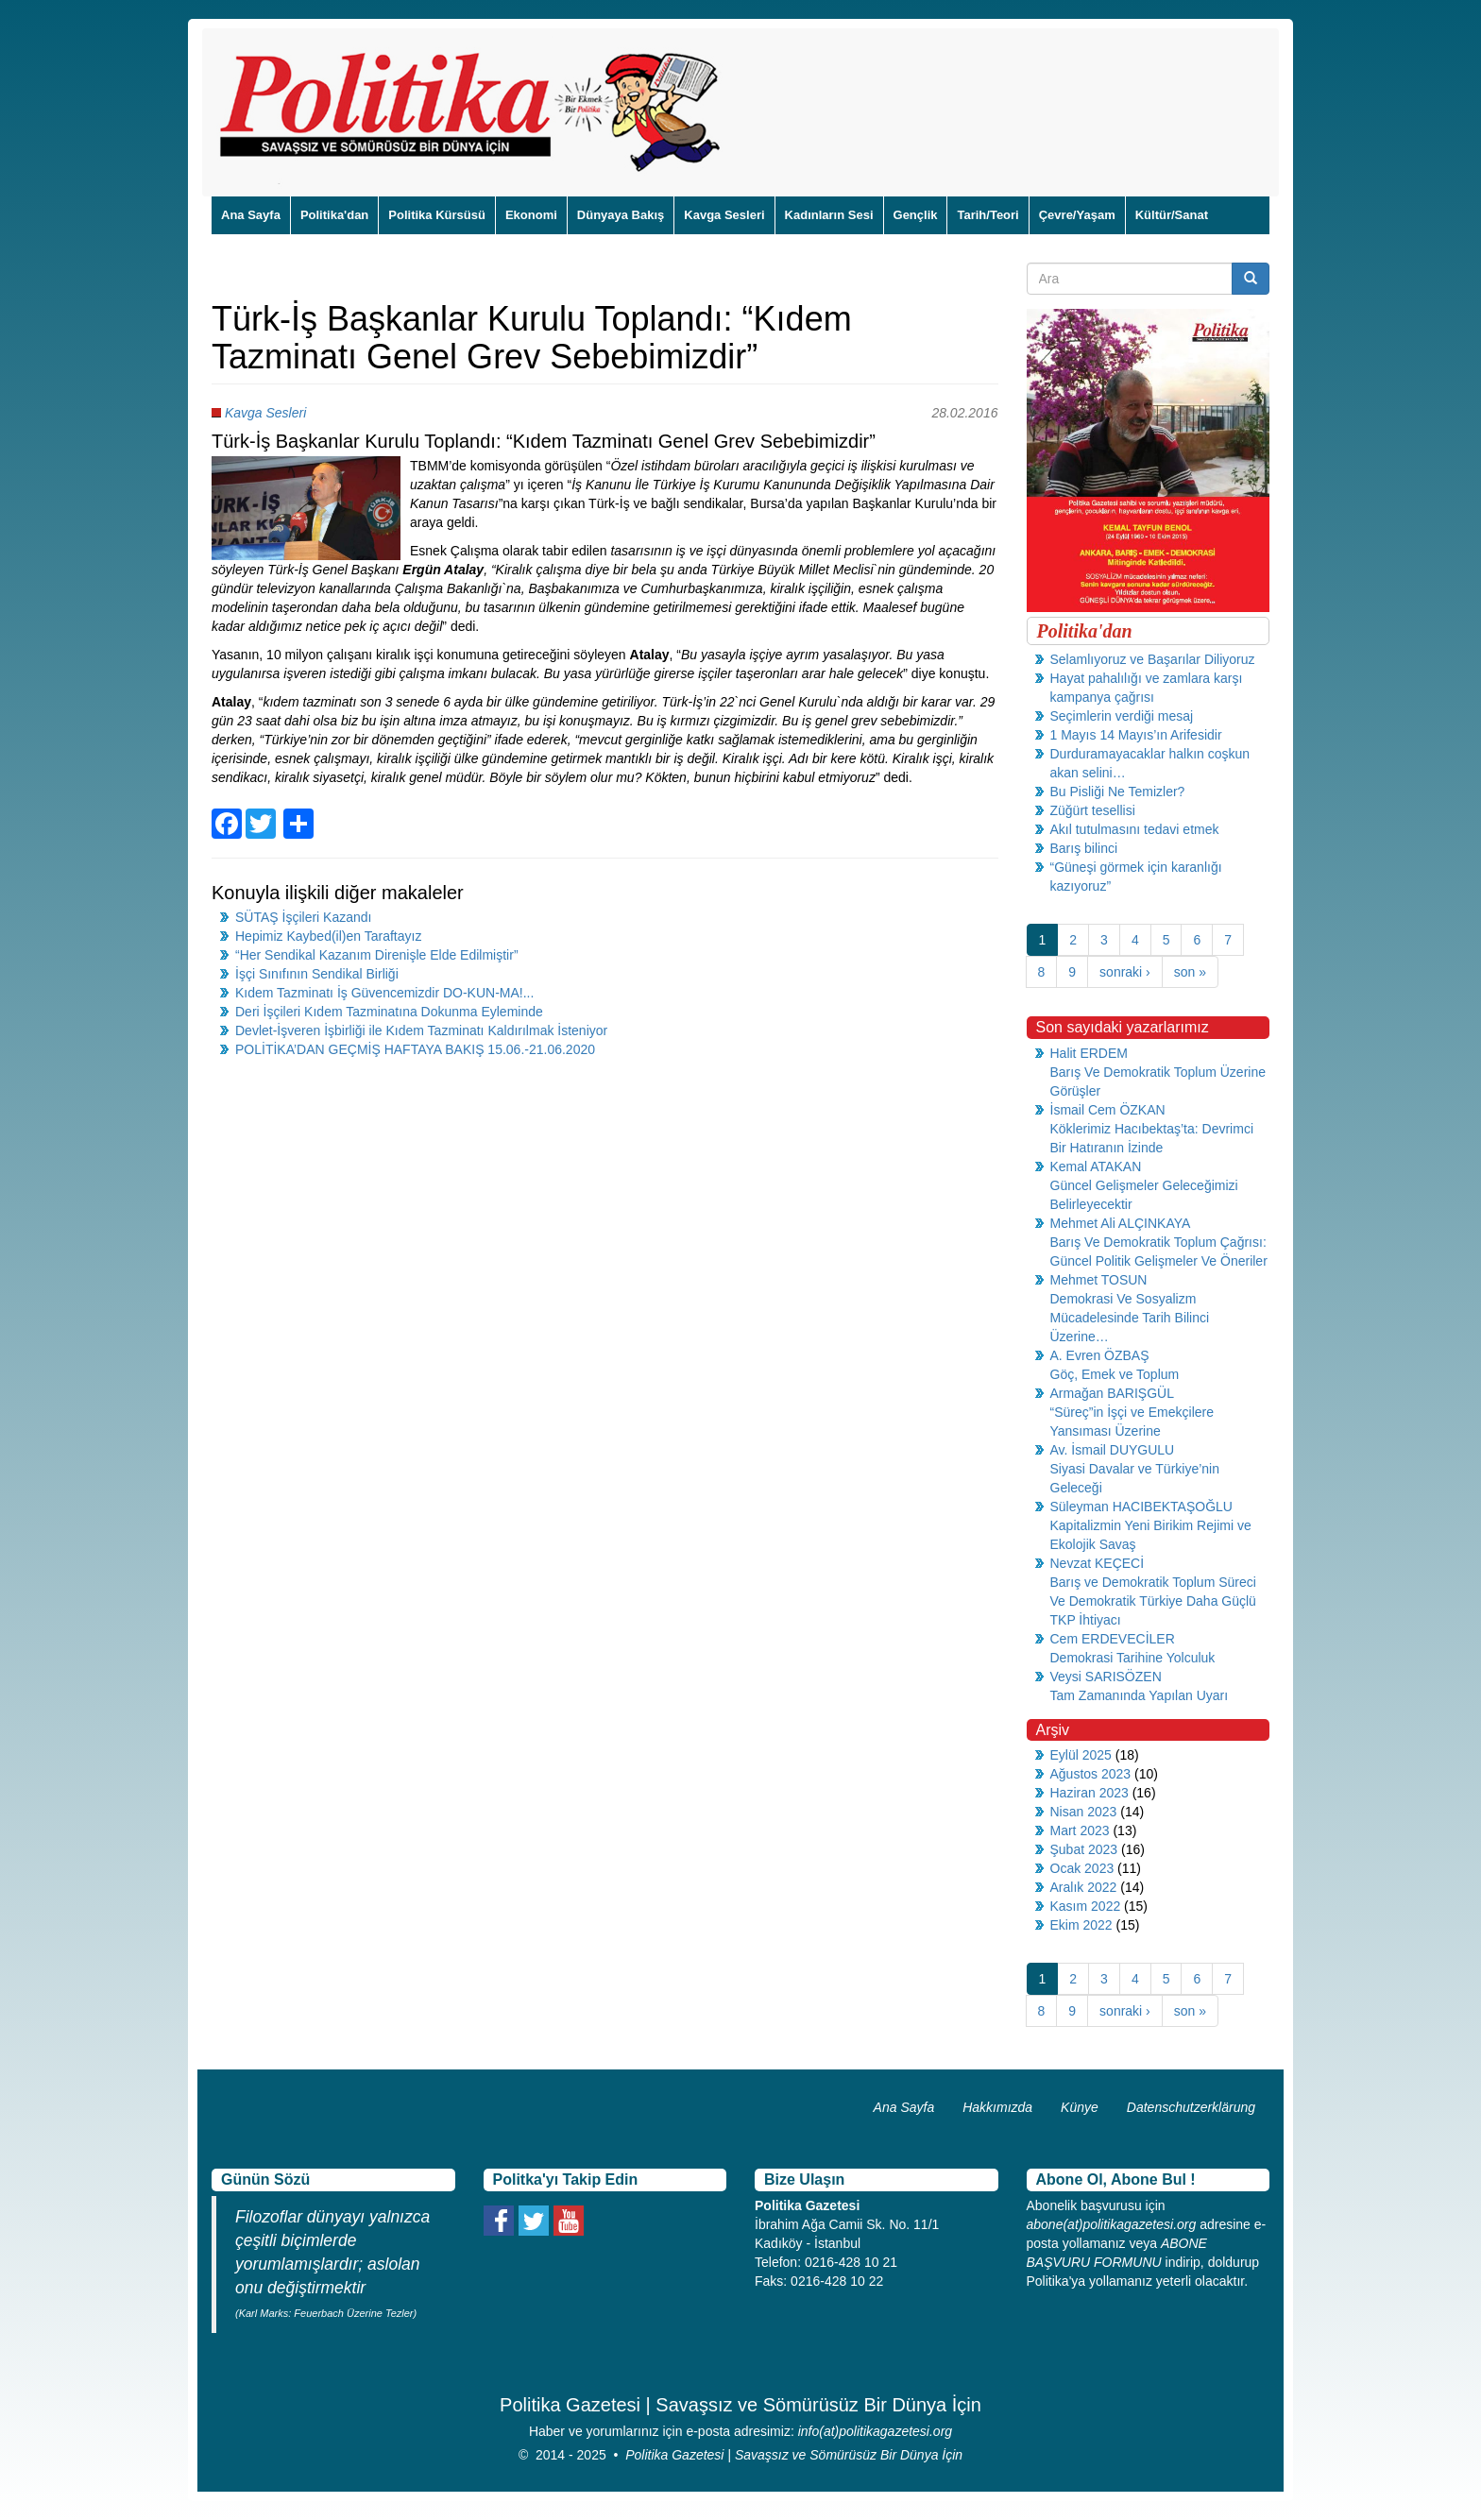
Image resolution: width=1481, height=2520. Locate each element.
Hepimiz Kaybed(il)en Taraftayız (328, 936)
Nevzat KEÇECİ (1097, 1563)
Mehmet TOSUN (1099, 1279)
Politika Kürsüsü (436, 215)
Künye (1079, 2107)
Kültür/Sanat (1171, 215)
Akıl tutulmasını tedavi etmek (1134, 829)
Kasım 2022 (1085, 1906)
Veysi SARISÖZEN (1106, 1676)
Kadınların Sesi (829, 215)
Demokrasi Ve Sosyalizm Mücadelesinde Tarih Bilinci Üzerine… (1130, 1317)
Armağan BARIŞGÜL (1112, 1393)
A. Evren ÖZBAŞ (1099, 1355)
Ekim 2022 (1081, 1925)
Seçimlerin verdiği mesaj (1122, 716)
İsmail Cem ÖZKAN (1108, 1109)
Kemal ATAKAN (1096, 1166)
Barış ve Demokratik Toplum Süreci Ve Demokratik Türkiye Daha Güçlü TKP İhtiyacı (1153, 1601)
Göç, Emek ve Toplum (1115, 1374)
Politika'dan (334, 215)
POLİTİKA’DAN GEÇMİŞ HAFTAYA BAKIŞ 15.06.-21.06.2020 (415, 1049)
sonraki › (1124, 971)
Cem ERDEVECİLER (1112, 1638)
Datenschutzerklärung (1191, 2107)
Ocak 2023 (1082, 1868)
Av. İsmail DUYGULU (1112, 1449)
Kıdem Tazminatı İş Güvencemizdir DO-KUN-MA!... (384, 992)
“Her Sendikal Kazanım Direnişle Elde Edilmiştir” (377, 954)
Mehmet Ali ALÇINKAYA (1120, 1223)
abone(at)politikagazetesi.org (1112, 2224)
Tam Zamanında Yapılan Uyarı (1139, 1695)
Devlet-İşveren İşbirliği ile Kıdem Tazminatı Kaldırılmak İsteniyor (421, 1030)
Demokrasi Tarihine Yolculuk (1133, 1657)
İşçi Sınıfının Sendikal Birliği (317, 973)
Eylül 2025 (1081, 1754)
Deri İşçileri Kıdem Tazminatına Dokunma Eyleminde (389, 1011)
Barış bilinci (1084, 848)
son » (1190, 971)
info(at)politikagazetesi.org (875, 2431)
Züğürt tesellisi (1092, 810)
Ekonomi (531, 215)
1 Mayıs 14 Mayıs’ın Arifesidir (1136, 734)
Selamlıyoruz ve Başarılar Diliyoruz (1152, 659)
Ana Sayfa (251, 215)
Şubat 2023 (1084, 1849)
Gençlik (916, 215)
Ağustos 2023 (1091, 1773)
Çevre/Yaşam (1077, 215)
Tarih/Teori (987, 215)
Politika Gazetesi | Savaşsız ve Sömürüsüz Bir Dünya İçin (793, 2454)
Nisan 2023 (1083, 1811)
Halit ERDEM (1089, 1053)
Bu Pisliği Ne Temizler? (1117, 791)
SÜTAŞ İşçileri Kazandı (303, 917)
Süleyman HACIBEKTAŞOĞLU (1141, 1506)
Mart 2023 (1080, 1830)
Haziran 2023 (1089, 1792)
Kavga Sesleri (724, 215)
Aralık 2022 (1083, 1887)
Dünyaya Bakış (621, 215)
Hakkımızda (997, 2107)
